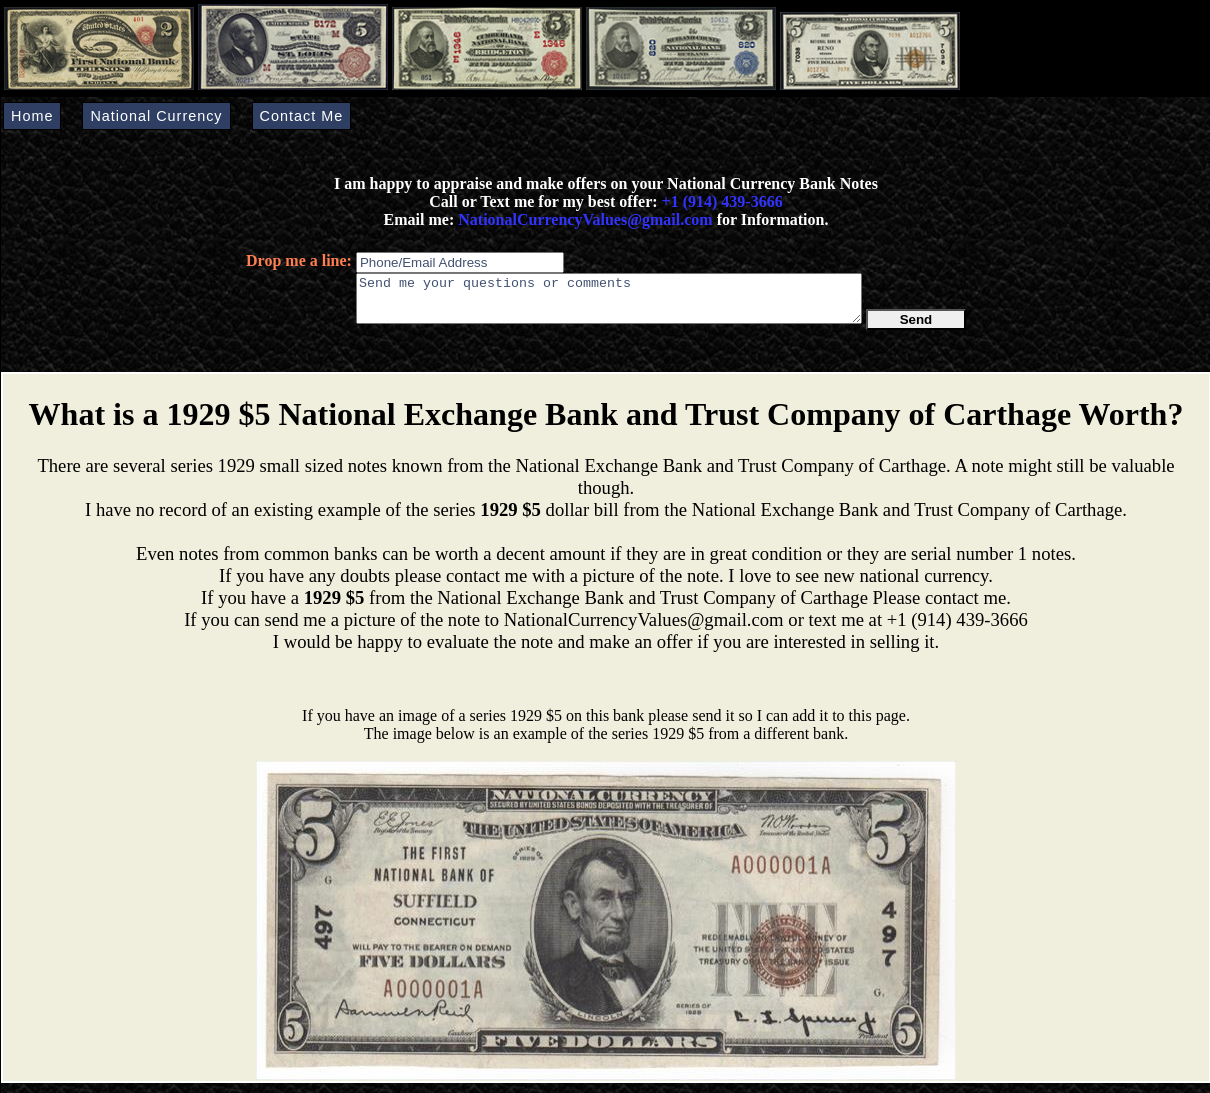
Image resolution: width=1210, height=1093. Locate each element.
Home (32, 116)
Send (916, 328)
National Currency (156, 116)
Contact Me (302, 116)
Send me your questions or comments (609, 303)
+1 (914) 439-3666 (722, 201)
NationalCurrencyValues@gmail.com (583, 219)
